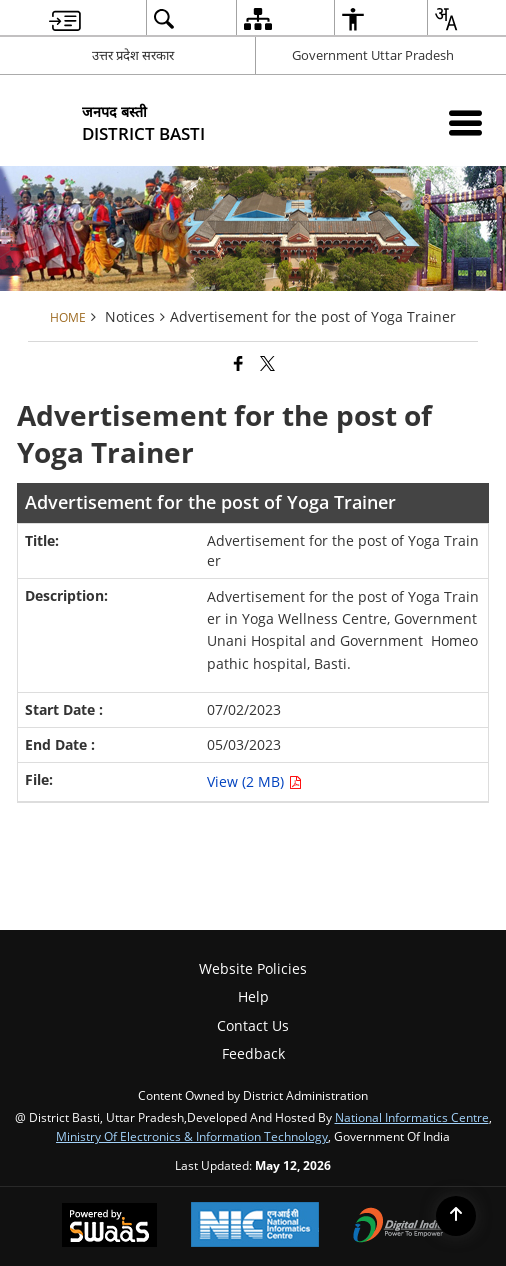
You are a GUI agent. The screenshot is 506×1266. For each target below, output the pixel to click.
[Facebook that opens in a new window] (238, 363)
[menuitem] (65, 18)
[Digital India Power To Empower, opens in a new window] (399, 1227)
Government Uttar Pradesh (373, 55)
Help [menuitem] (253, 996)
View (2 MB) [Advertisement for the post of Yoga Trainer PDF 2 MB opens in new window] (254, 781)
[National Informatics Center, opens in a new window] (255, 1226)
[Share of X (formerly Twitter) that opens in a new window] (267, 363)
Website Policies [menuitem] (253, 968)
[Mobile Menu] (465, 122)
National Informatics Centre (412, 1117)
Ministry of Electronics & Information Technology (192, 1136)
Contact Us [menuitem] (253, 1025)
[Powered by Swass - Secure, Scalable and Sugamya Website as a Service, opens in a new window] (109, 1227)
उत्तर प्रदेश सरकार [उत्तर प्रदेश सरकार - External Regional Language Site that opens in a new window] (133, 55)
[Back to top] (456, 1216)
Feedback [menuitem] (253, 1053)
